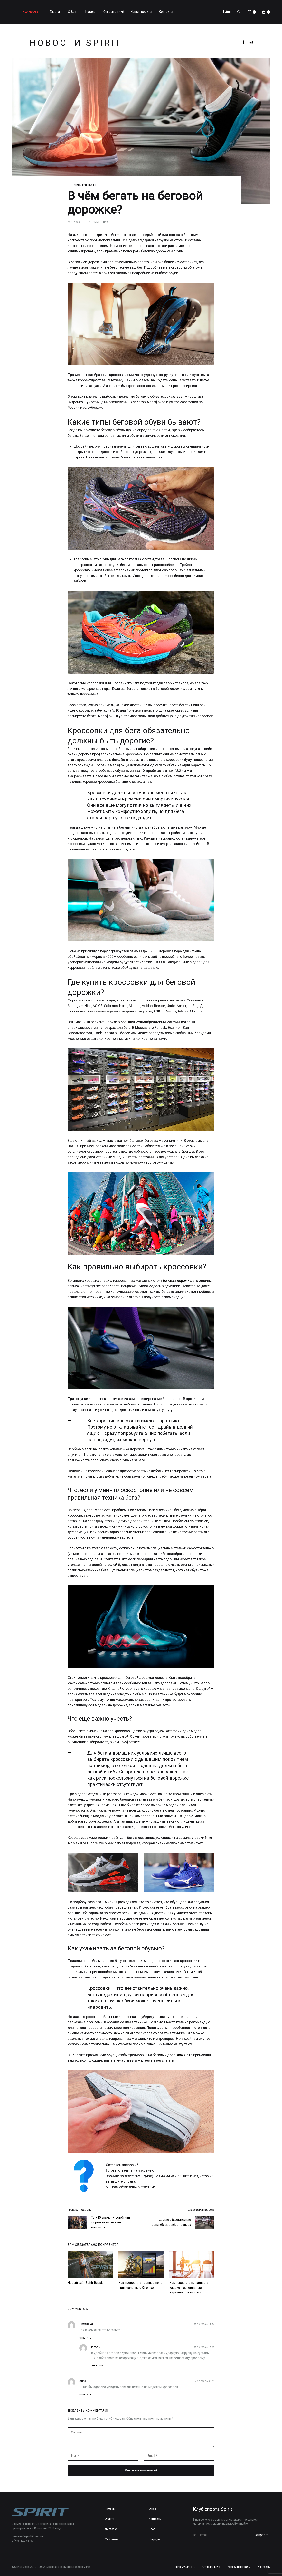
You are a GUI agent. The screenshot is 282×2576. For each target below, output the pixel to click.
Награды (154, 2539)
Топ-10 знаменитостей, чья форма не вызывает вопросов (99, 2222)
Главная (55, 12)
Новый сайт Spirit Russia (85, 2283)
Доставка (111, 2529)
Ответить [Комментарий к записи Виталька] (85, 2337)
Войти (227, 11)
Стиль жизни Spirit (85, 185)
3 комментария (99, 222)
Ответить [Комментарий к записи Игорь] (97, 2365)
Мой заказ (111, 2539)
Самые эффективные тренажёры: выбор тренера (182, 2222)
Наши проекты (141, 12)
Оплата (109, 2518)
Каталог (91, 12)
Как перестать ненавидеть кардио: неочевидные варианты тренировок (189, 2287)
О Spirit (73, 12)
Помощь (110, 2508)
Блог (152, 2529)
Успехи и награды (238, 2566)
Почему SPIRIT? (185, 2566)
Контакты (166, 12)
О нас (152, 2508)
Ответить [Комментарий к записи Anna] (85, 2394)
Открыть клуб (113, 12)
